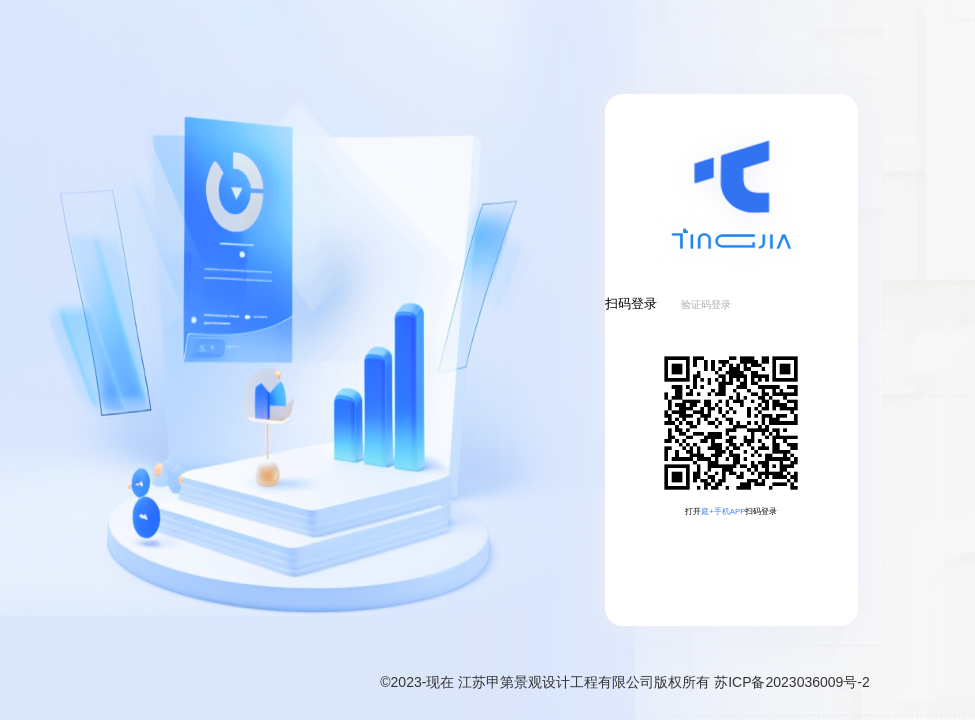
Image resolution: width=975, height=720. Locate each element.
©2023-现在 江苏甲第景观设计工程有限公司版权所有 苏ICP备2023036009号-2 (625, 682)
